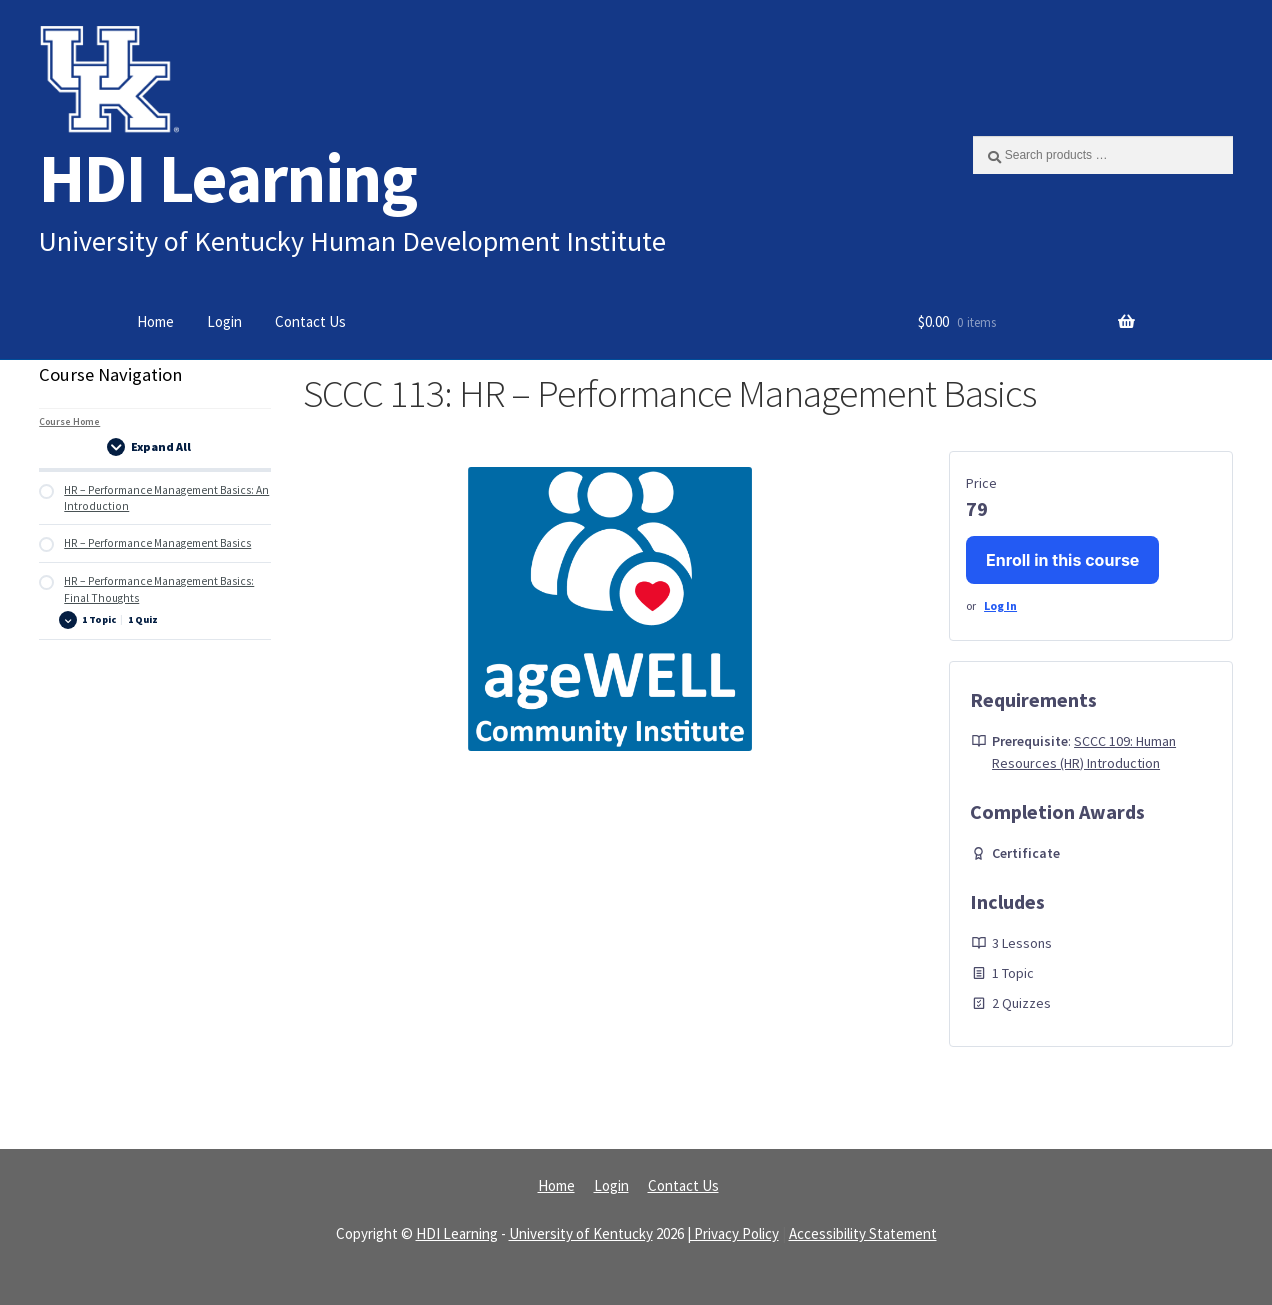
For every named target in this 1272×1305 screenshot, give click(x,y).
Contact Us (310, 321)
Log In (1000, 605)
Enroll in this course (1062, 560)
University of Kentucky (581, 1233)
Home (155, 321)
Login (224, 321)
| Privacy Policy (733, 1233)
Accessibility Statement (863, 1233)
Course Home (69, 421)
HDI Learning (228, 177)
